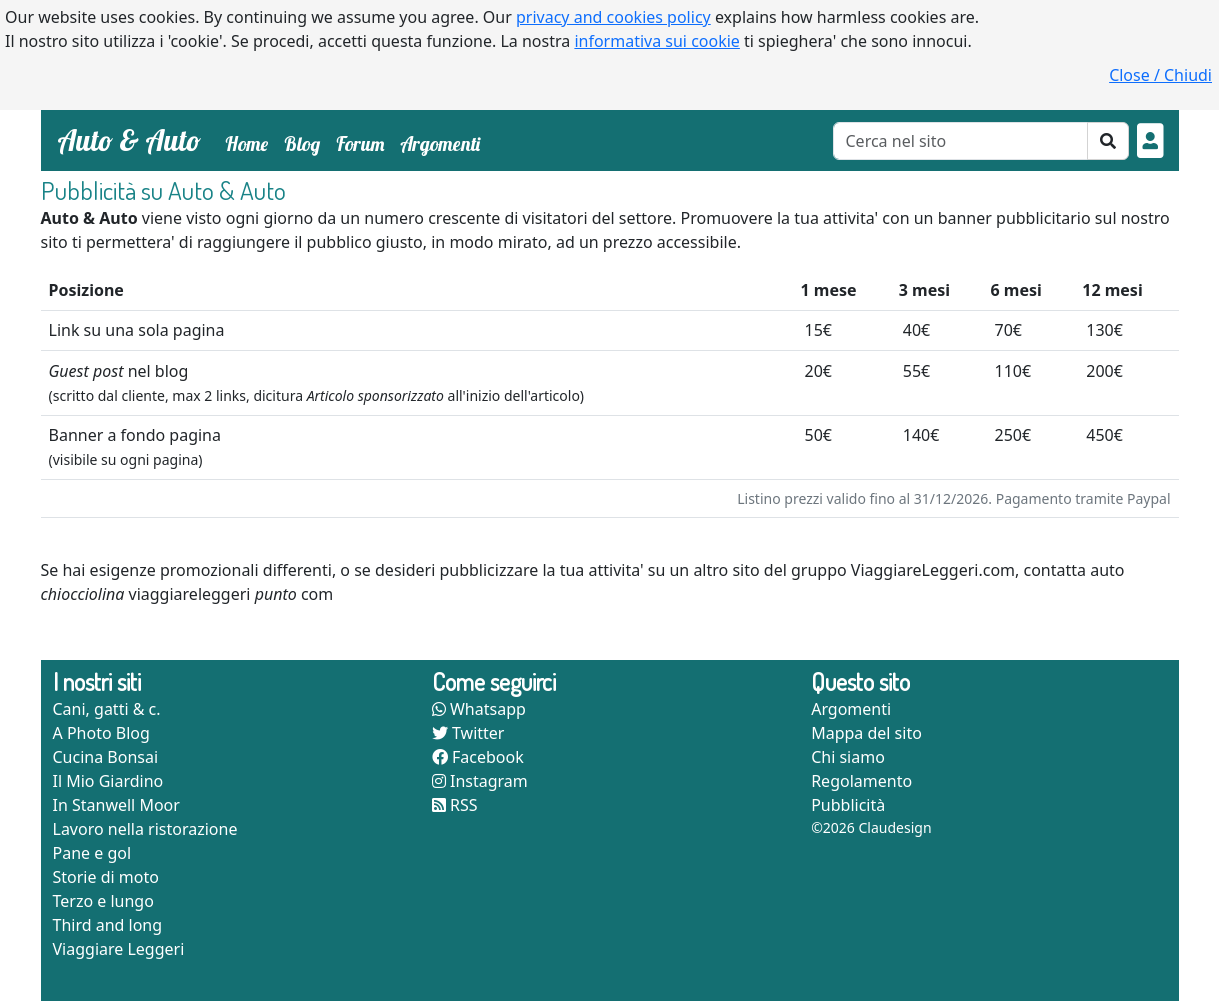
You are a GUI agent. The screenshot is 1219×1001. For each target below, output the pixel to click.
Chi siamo (848, 757)
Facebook (478, 757)
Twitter (468, 733)
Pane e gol (92, 853)
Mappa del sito (866, 733)
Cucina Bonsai (106, 757)
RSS (455, 805)
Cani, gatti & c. (107, 709)
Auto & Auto (129, 140)
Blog (302, 144)
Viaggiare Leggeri (119, 949)
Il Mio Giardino (108, 781)
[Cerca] (960, 141)
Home (250, 142)
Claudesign (894, 827)
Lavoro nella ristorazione (145, 829)
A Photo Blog (101, 733)
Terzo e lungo (103, 901)
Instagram (480, 781)
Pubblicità (848, 805)
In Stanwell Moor (116, 805)
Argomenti (440, 144)
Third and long (108, 925)
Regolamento (861, 781)
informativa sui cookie (657, 41)
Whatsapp (479, 709)
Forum (360, 144)
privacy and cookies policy (613, 17)
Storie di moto (106, 877)
